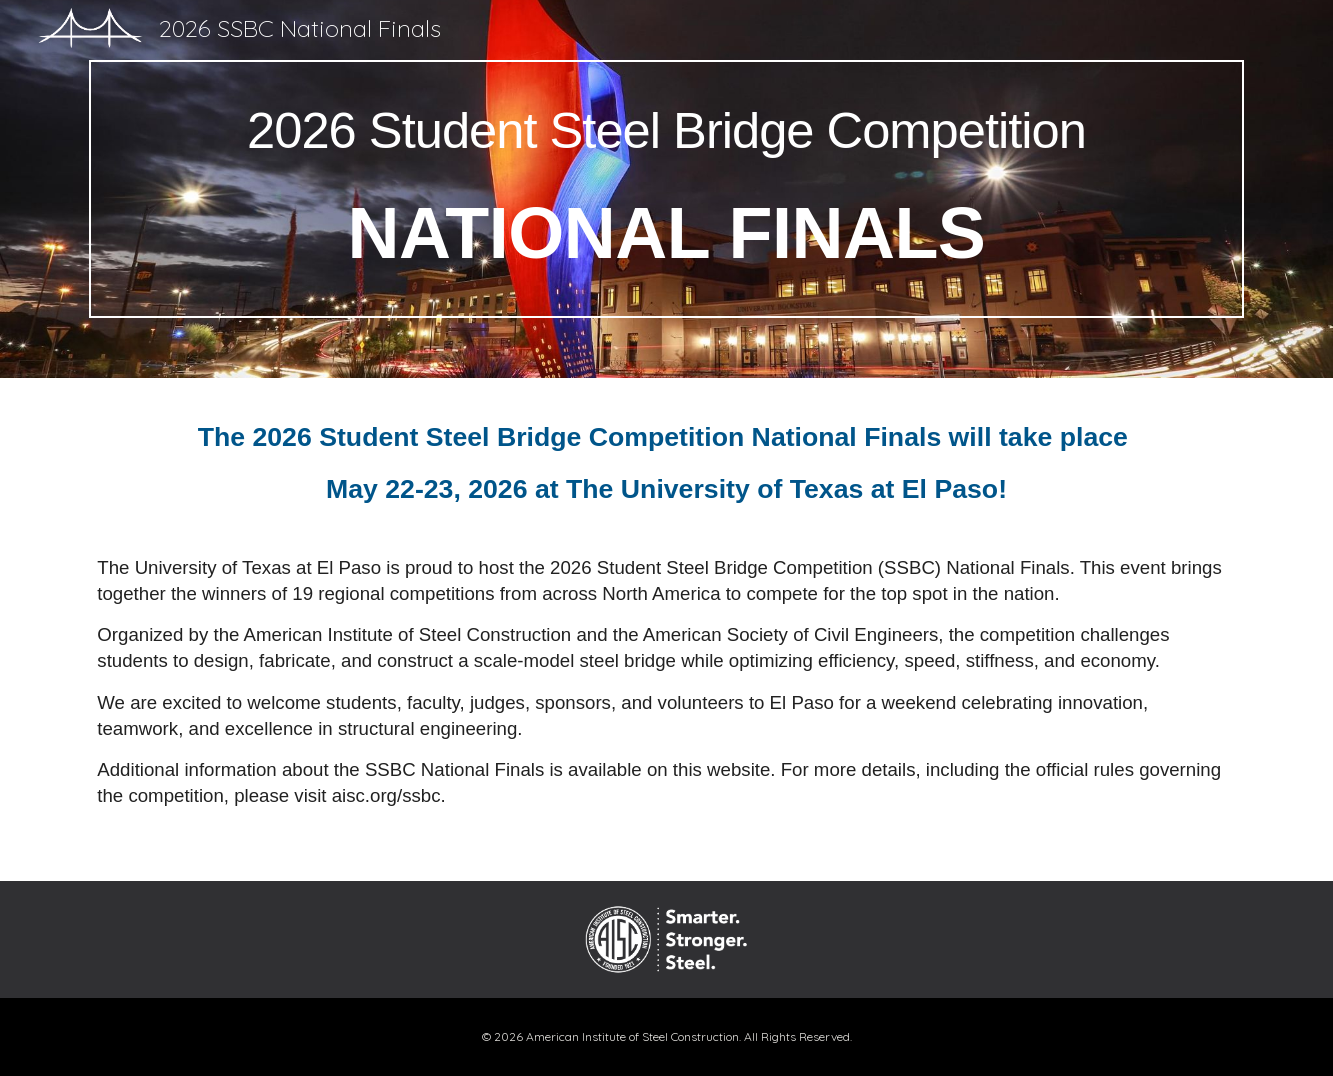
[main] (666, 189)
